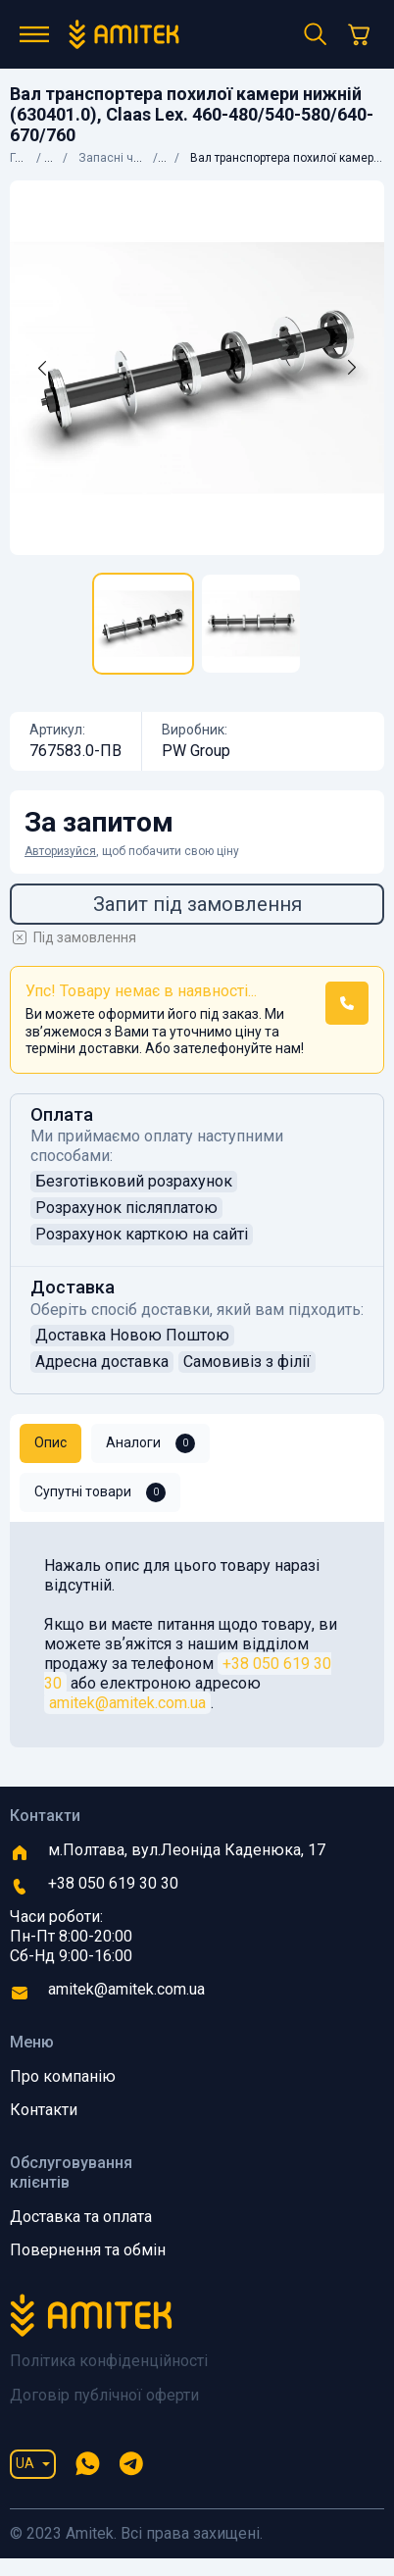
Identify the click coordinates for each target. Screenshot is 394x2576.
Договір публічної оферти (104, 2395)
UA (25, 2463)
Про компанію (63, 2076)
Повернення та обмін (88, 2250)
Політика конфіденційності (109, 2360)
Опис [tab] (50, 1442)
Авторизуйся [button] (60, 851)
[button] (347, 1003)
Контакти (43, 2109)
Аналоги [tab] (150, 1443)
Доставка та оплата (81, 2216)
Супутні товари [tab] (100, 1492)
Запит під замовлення (197, 904)
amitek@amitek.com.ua (127, 1702)
